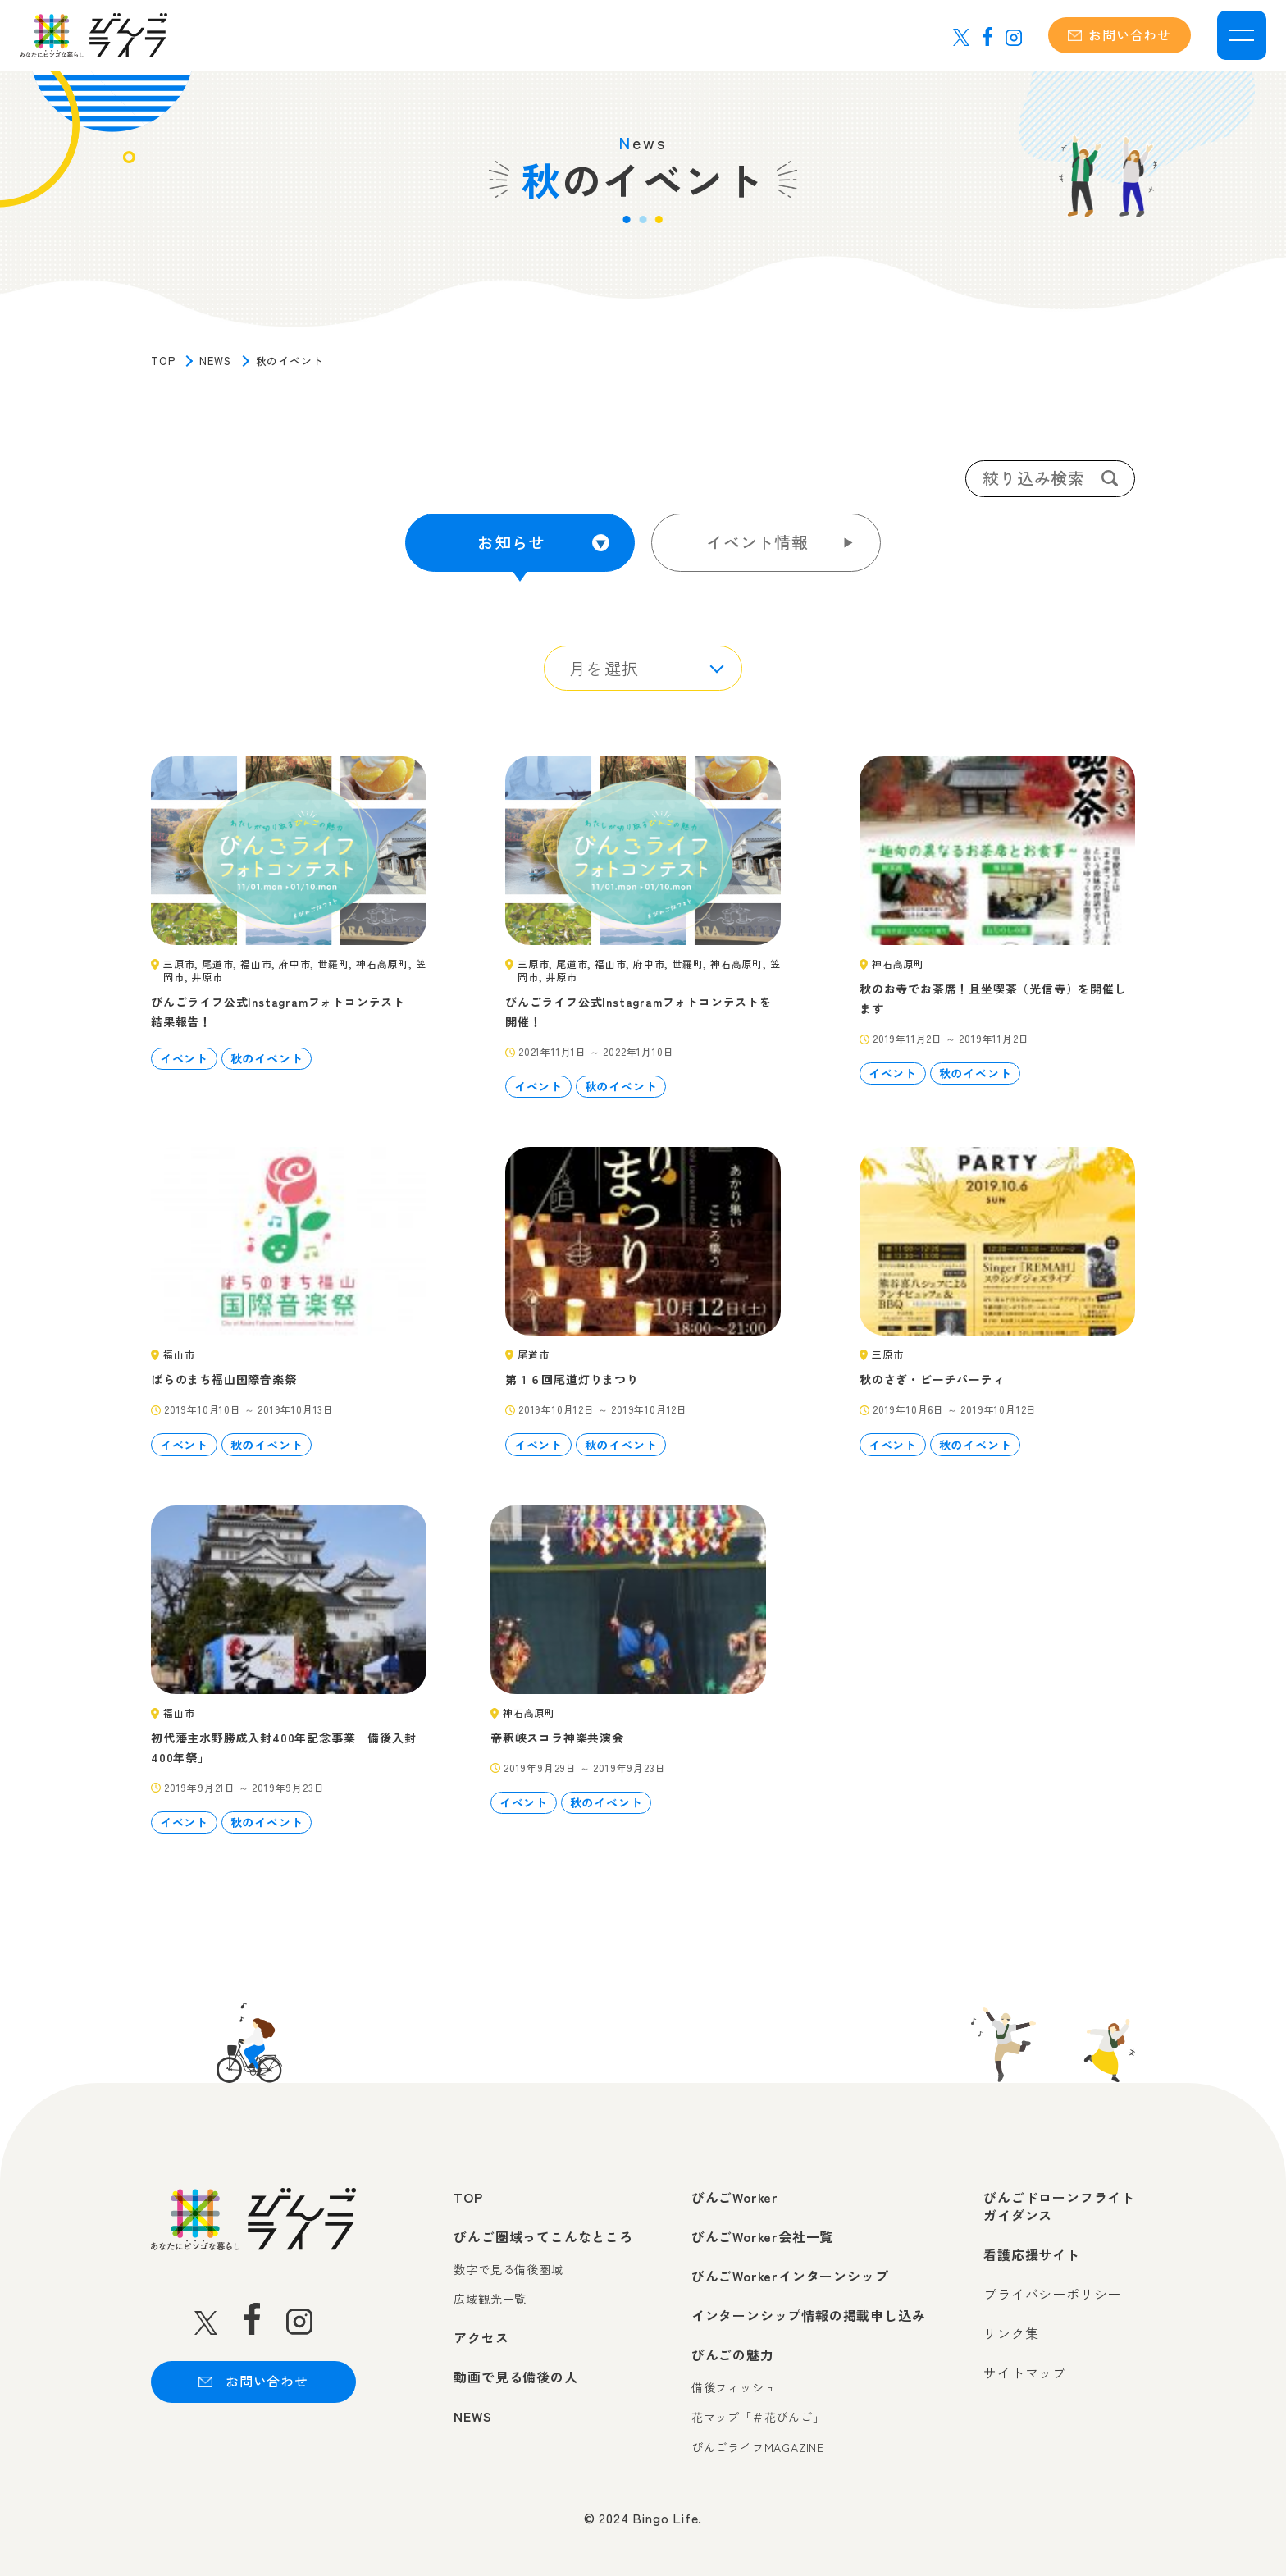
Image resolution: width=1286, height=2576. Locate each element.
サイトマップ (1024, 2367)
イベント (184, 1052)
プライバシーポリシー (1052, 2288)
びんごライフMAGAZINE (757, 2442)
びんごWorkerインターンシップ (790, 2270)
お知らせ (511, 542)
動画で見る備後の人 (515, 2371)
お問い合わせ (1119, 34)
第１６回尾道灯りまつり (572, 1373)
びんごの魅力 (732, 2349)
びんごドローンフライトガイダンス (1059, 2200)
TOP (163, 360)
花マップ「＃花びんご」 (758, 2411)
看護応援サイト (1031, 2249)
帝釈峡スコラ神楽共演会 (557, 1732)
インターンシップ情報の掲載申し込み (808, 2309)
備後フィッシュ (734, 2382)
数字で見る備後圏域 (508, 2264)
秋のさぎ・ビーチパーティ (933, 1373)
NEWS (214, 360)
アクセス (481, 2332)
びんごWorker (734, 2191)
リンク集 (1010, 2327)
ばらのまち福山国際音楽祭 (224, 1373)
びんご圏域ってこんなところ (543, 2231)
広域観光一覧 (490, 2293)
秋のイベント (266, 1052)
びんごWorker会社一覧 (762, 2231)
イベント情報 (757, 542)
